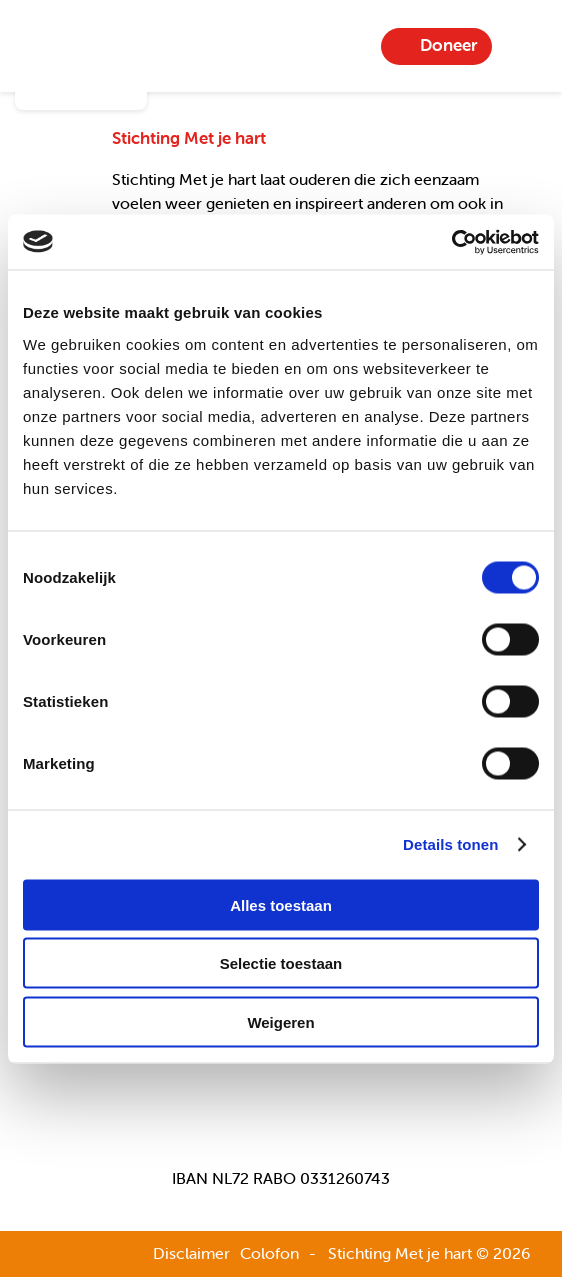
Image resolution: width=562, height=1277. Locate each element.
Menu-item (523, 46)
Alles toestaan (281, 904)
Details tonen (450, 844)
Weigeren (280, 1021)
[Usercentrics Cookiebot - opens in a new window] (451, 242)
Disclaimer (191, 1253)
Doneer (448, 45)
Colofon (269, 1253)
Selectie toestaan (281, 963)
